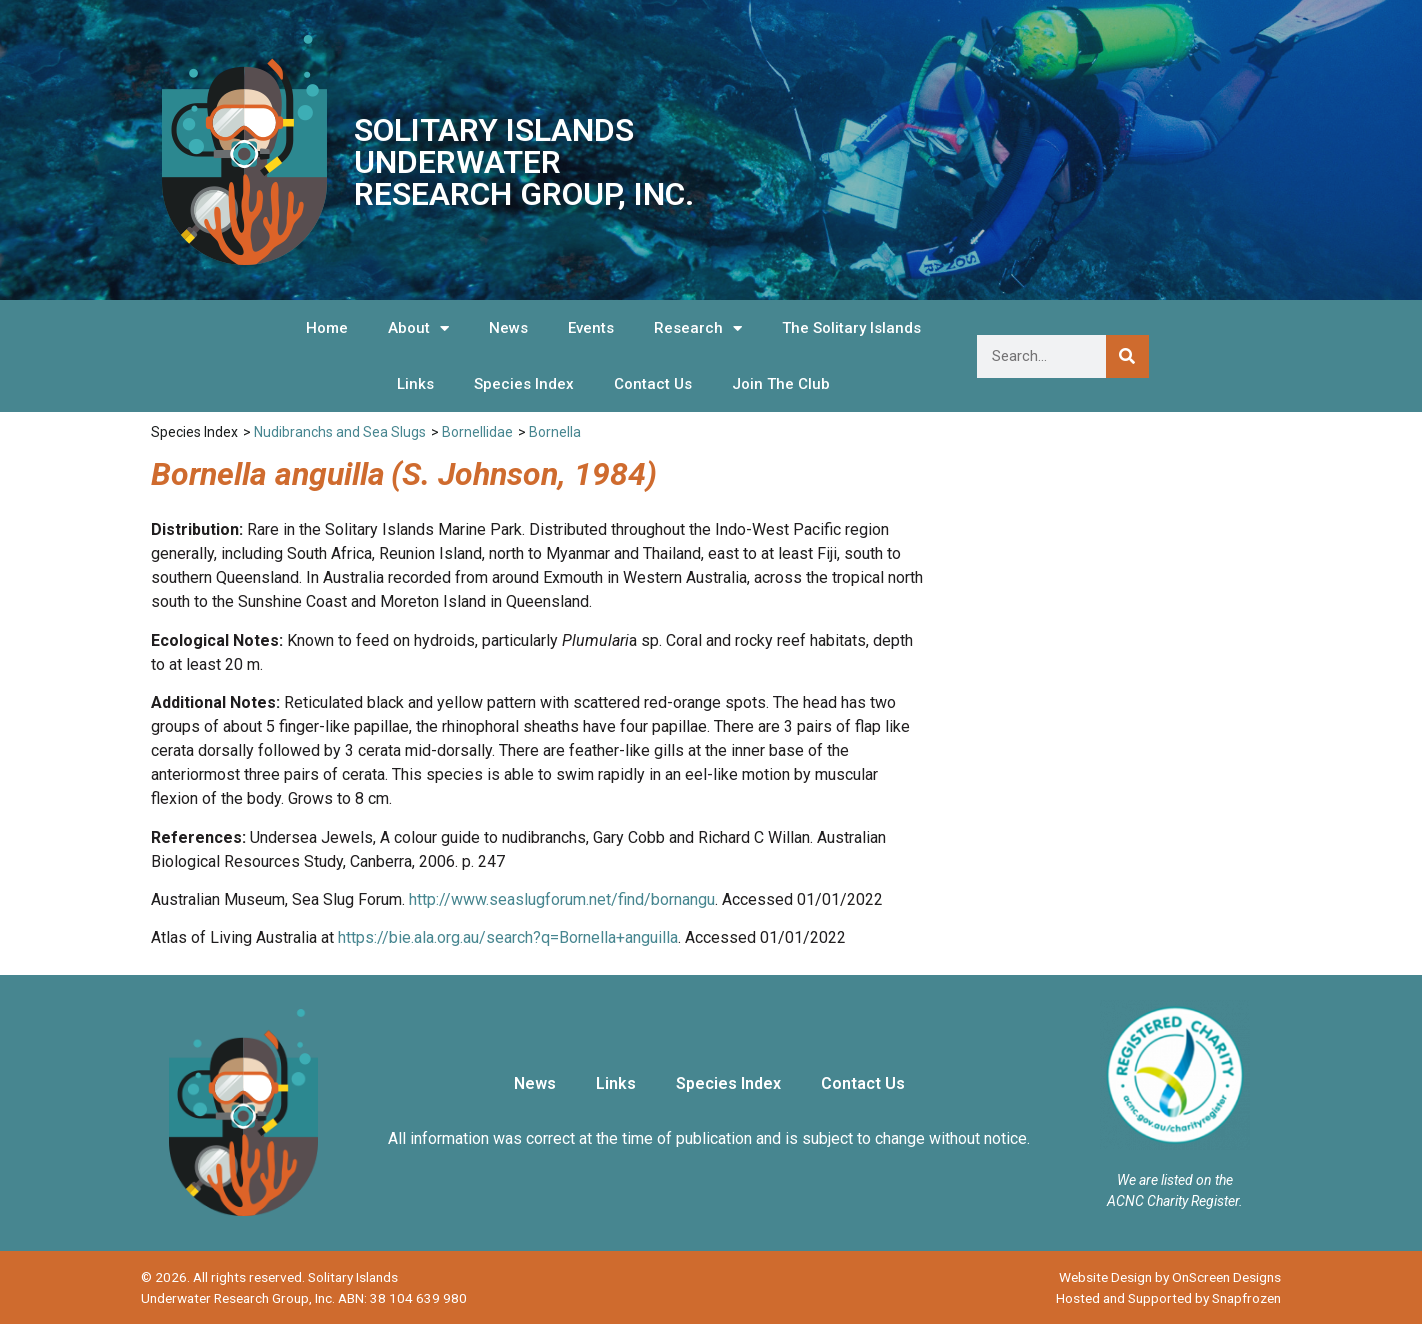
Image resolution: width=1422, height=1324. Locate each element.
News (508, 328)
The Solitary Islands (851, 328)
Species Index (524, 384)
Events (591, 328)
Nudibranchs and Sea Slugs (340, 432)
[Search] (1127, 356)
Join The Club (781, 384)
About (418, 328)
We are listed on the (1175, 1180)
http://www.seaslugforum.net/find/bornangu (562, 899)
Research (698, 328)
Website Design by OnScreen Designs (1170, 1277)
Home (327, 328)
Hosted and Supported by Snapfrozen (1168, 1298)
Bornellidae (477, 432)
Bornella (555, 432)
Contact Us (653, 384)
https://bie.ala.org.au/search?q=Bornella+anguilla (508, 937)
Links (415, 384)
